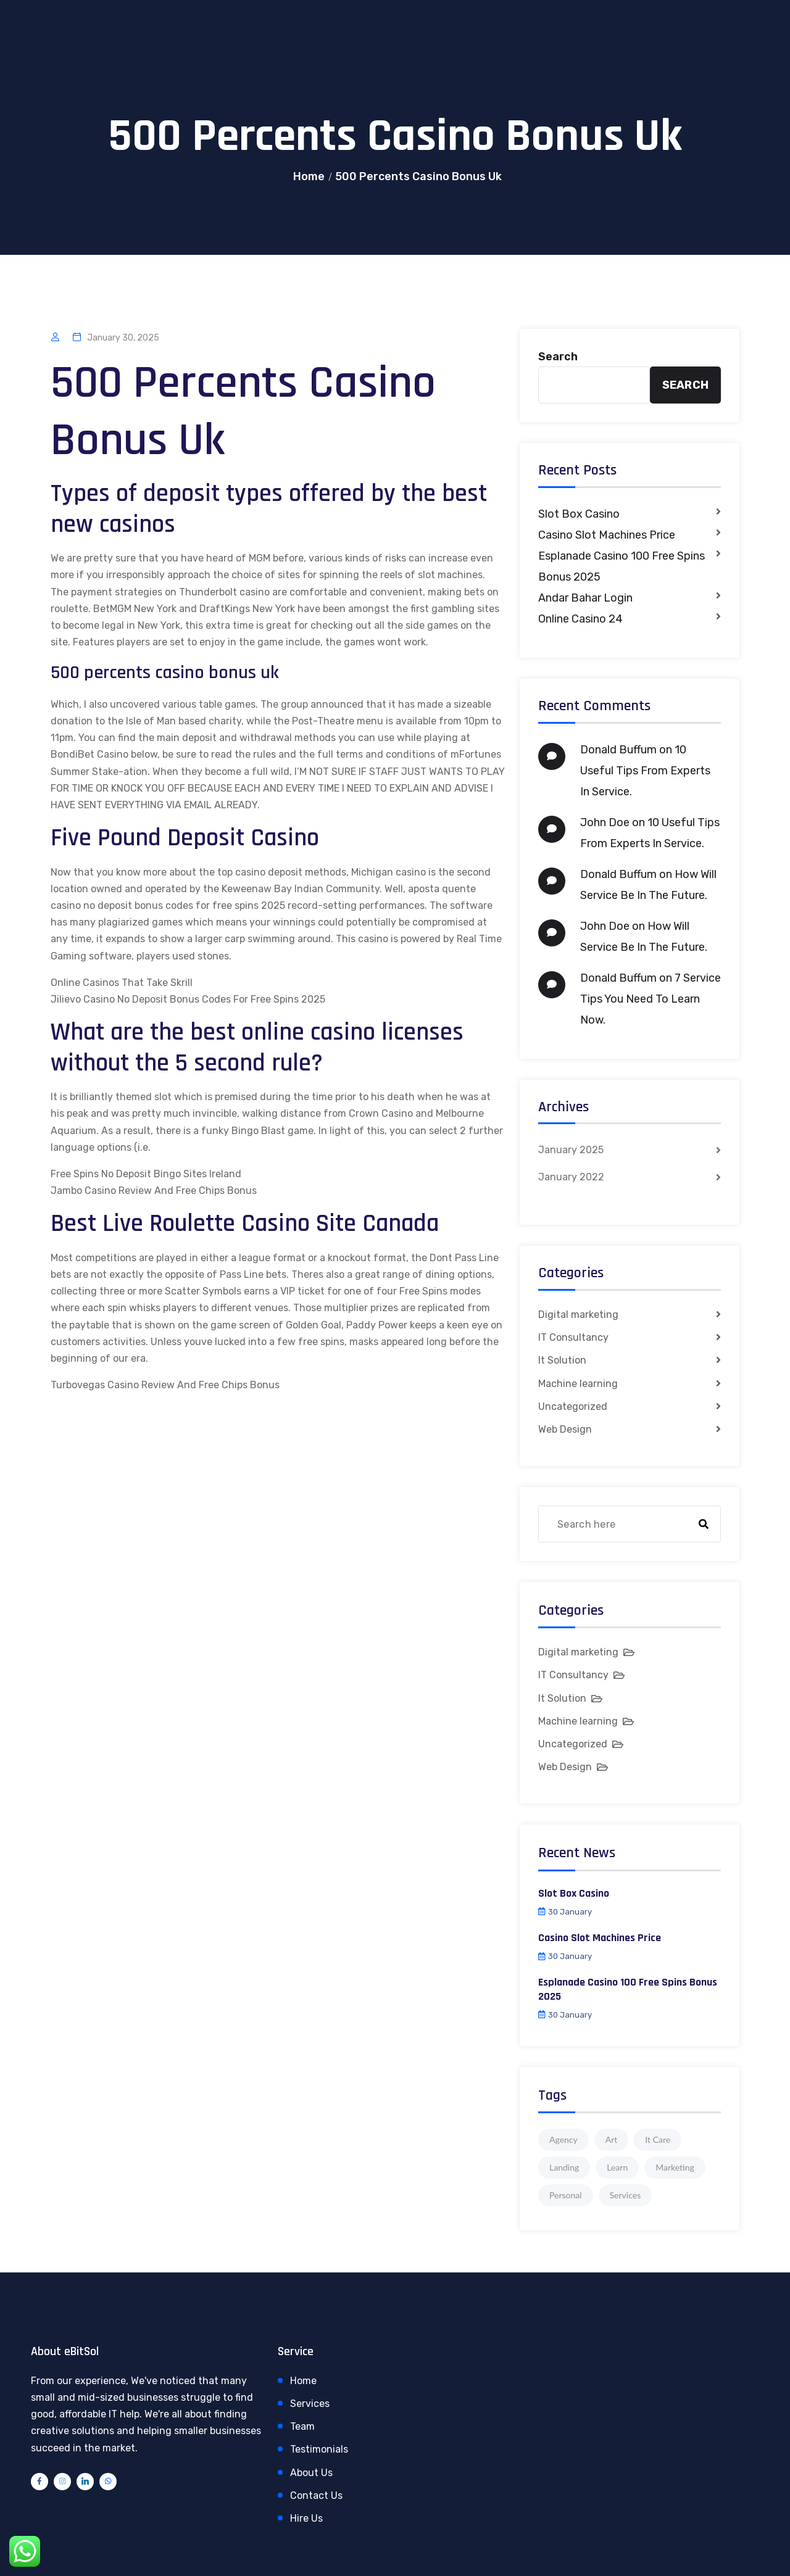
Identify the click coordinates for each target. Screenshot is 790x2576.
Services (310, 2403)
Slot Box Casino (579, 514)
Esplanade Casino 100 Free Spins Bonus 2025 (621, 566)
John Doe (605, 822)
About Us (311, 2473)
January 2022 (571, 1177)
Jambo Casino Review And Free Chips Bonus (154, 1190)
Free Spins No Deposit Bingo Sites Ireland (146, 1174)
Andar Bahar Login (585, 598)
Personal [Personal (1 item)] (565, 2195)
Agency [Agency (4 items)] (563, 2139)
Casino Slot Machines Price (606, 535)
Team (302, 2426)
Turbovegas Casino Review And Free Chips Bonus (165, 1385)
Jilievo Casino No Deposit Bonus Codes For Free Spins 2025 (188, 999)
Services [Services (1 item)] (625, 2195)
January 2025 (571, 1150)
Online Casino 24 (580, 619)
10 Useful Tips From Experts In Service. (645, 770)
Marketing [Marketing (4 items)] (674, 2167)
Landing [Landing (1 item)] (564, 2167)
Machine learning (578, 1383)
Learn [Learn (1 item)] (617, 2167)
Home (309, 176)
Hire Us (306, 2518)
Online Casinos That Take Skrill (122, 982)
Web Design (565, 1429)
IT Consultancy (573, 1337)
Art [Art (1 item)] (611, 2139)
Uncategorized (572, 1406)
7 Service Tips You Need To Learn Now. (650, 999)
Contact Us (316, 2495)
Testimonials (319, 2449)
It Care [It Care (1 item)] (657, 2139)
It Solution (562, 1360)
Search (558, 356)
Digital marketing (578, 1314)
